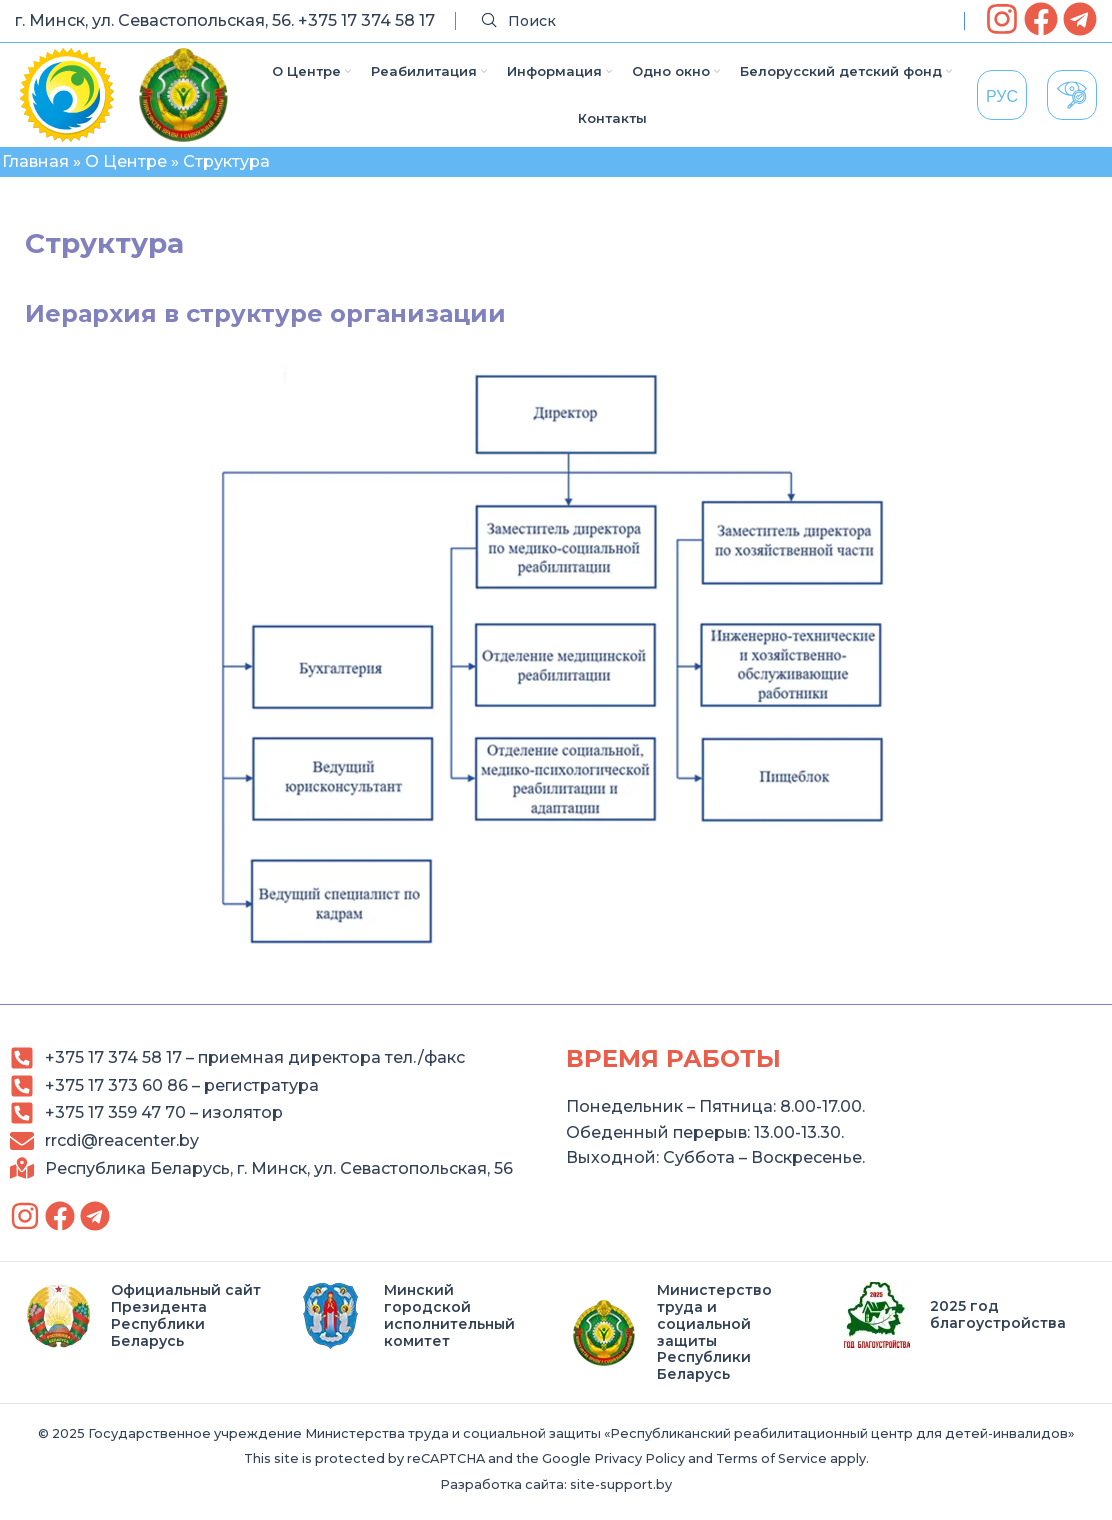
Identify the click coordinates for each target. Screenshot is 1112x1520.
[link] (1002, 19)
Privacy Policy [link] (639, 1458)
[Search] (710, 21)
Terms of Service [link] (771, 1458)
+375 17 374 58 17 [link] (366, 20)
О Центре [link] (126, 161)
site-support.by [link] (621, 1484)
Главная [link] (35, 161)
